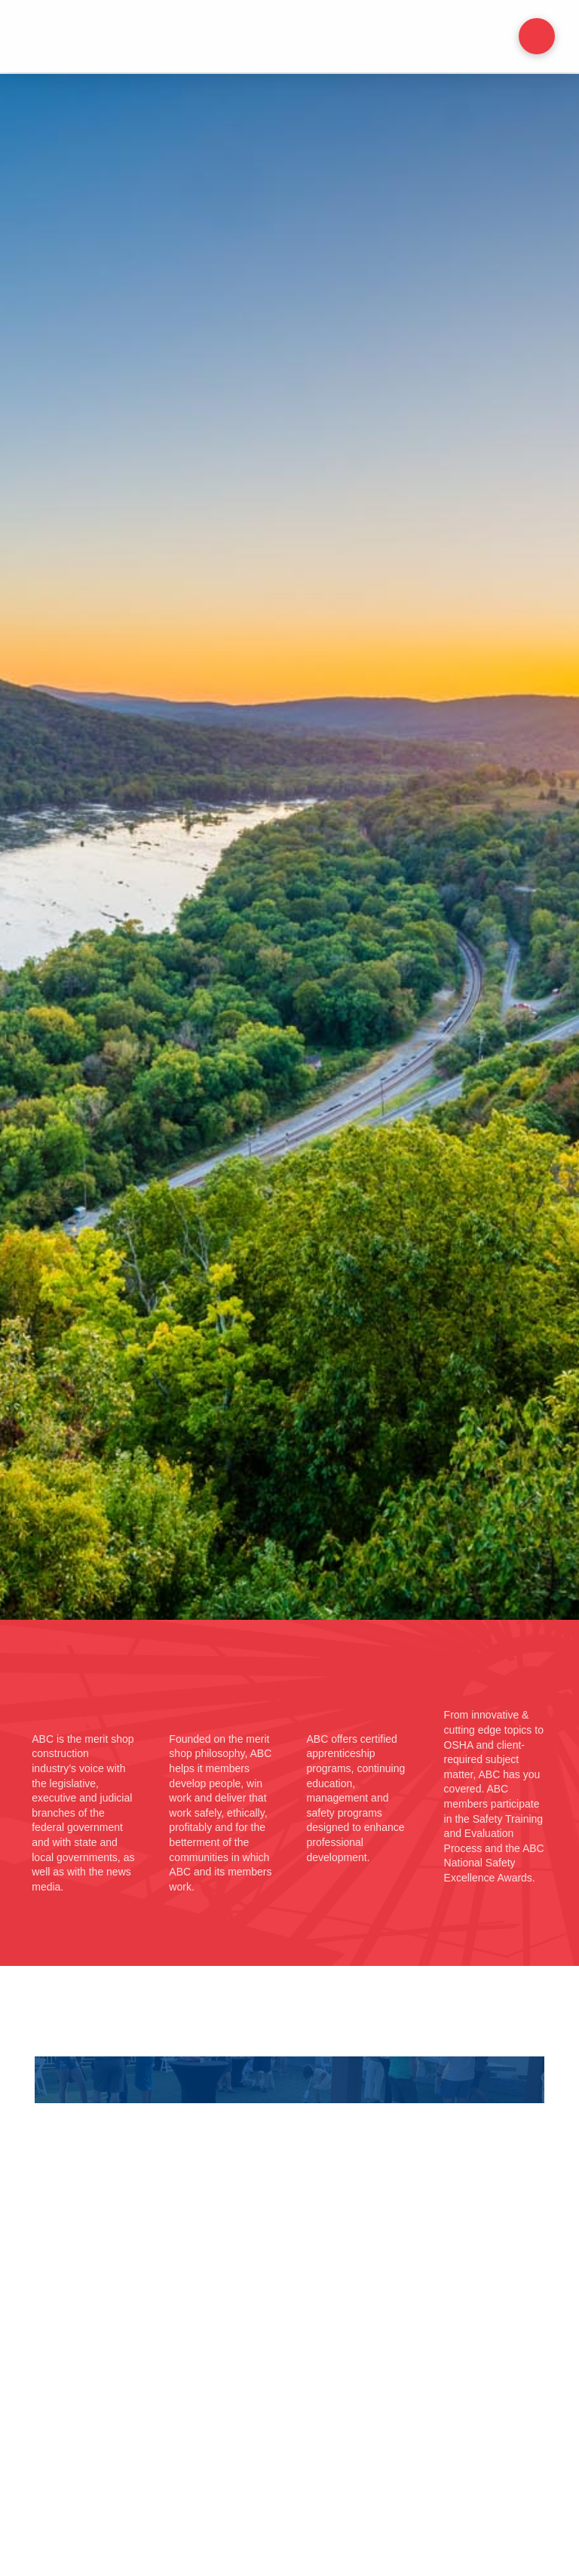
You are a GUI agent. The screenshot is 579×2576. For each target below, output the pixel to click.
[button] (537, 36)
